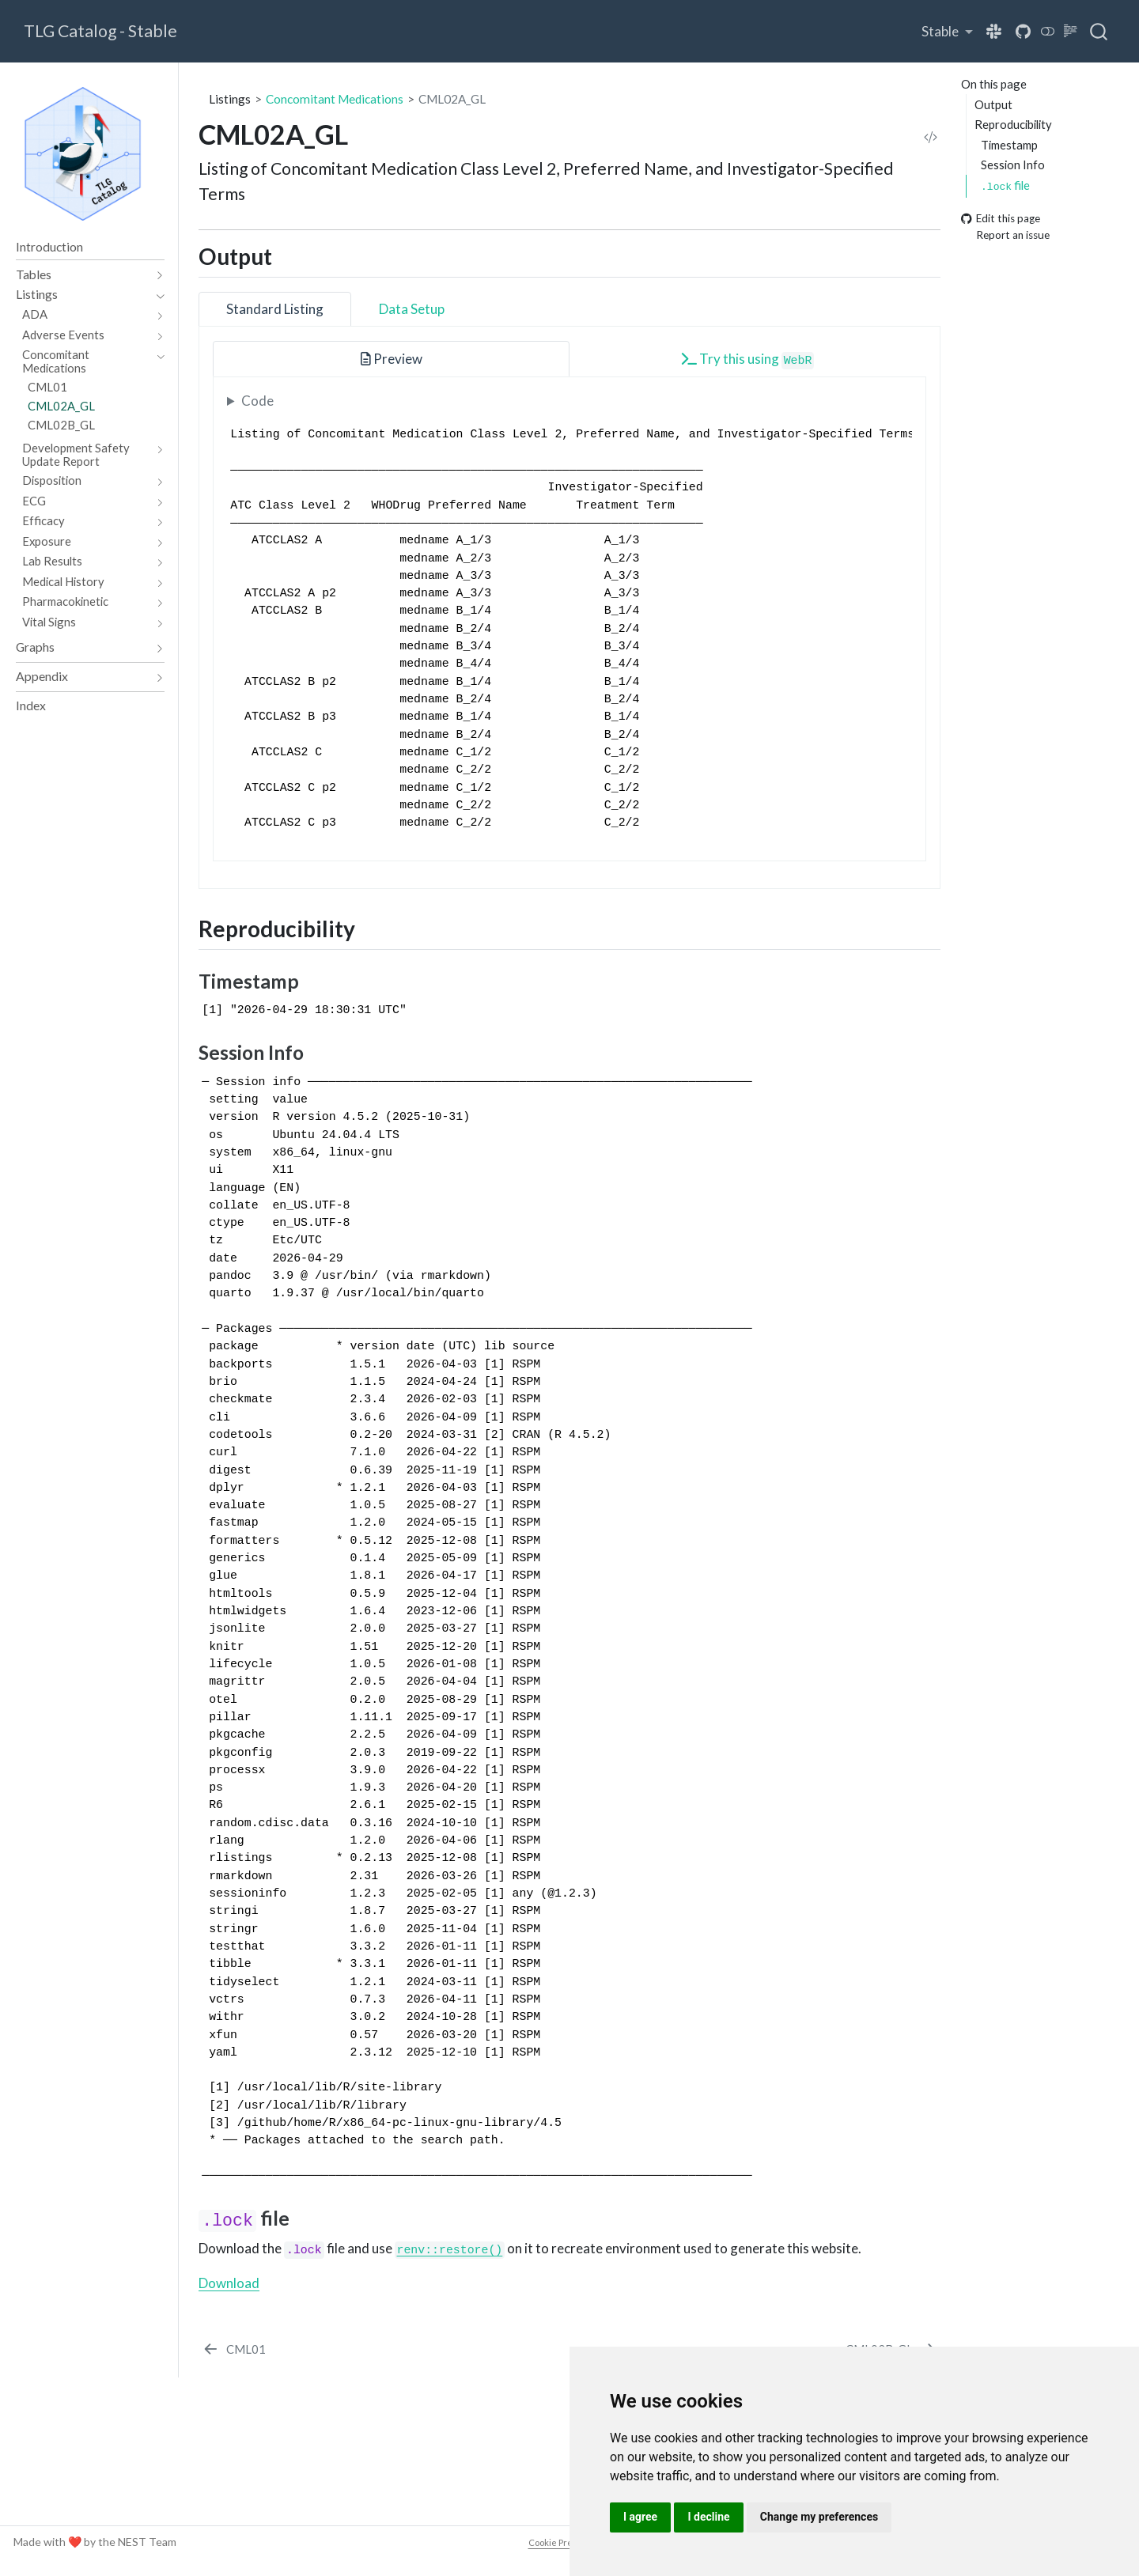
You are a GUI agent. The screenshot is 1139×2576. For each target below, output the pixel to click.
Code (257, 400)
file (1005, 185)
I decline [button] (708, 2516)
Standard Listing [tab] (275, 309)
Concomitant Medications (334, 99)
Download (229, 2283)
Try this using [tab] (748, 359)
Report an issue (1005, 235)
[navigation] (82, 274)
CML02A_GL (452, 99)
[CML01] (233, 2349)
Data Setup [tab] (412, 309)
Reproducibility (1013, 124)
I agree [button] (640, 2516)
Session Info (1013, 164)
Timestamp (1009, 145)
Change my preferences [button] (819, 2516)
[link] (947, 31)
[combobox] (1099, 32)
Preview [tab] (391, 358)
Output (993, 104)
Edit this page (1000, 219)
